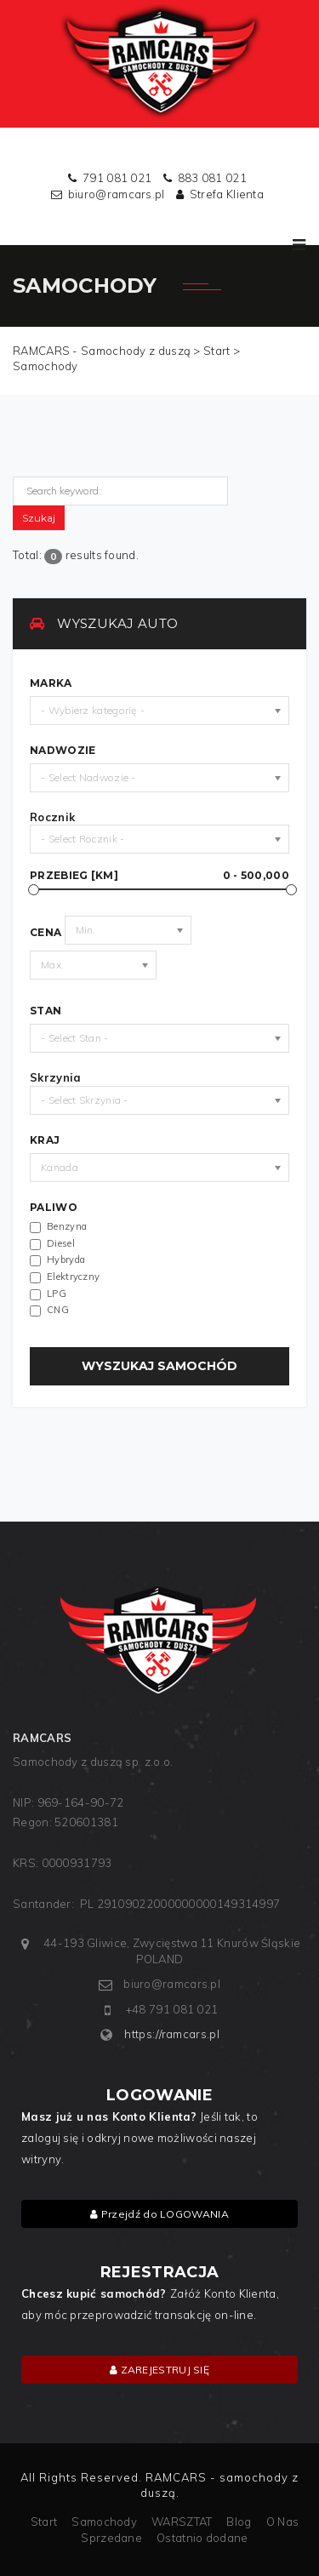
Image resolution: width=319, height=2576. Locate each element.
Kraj (45, 1140)
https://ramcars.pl (171, 2034)
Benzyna (67, 1226)
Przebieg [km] (159, 876)
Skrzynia (55, 1077)
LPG (56, 1294)
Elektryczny (73, 1277)
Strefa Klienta (227, 194)
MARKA (51, 683)
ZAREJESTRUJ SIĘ (159, 2369)
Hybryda (66, 1260)
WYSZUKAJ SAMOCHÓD (159, 1366)
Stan (45, 1011)
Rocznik (52, 817)
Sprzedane (111, 2538)
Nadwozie (62, 750)
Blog (238, 2521)
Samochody (104, 2521)
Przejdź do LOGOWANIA (159, 2214)
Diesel (61, 1243)
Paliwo (53, 1207)
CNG (58, 1310)
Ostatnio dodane (202, 2538)
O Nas (282, 2521)
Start (44, 2521)
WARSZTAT (181, 2521)
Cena (45, 933)
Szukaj (38, 517)
